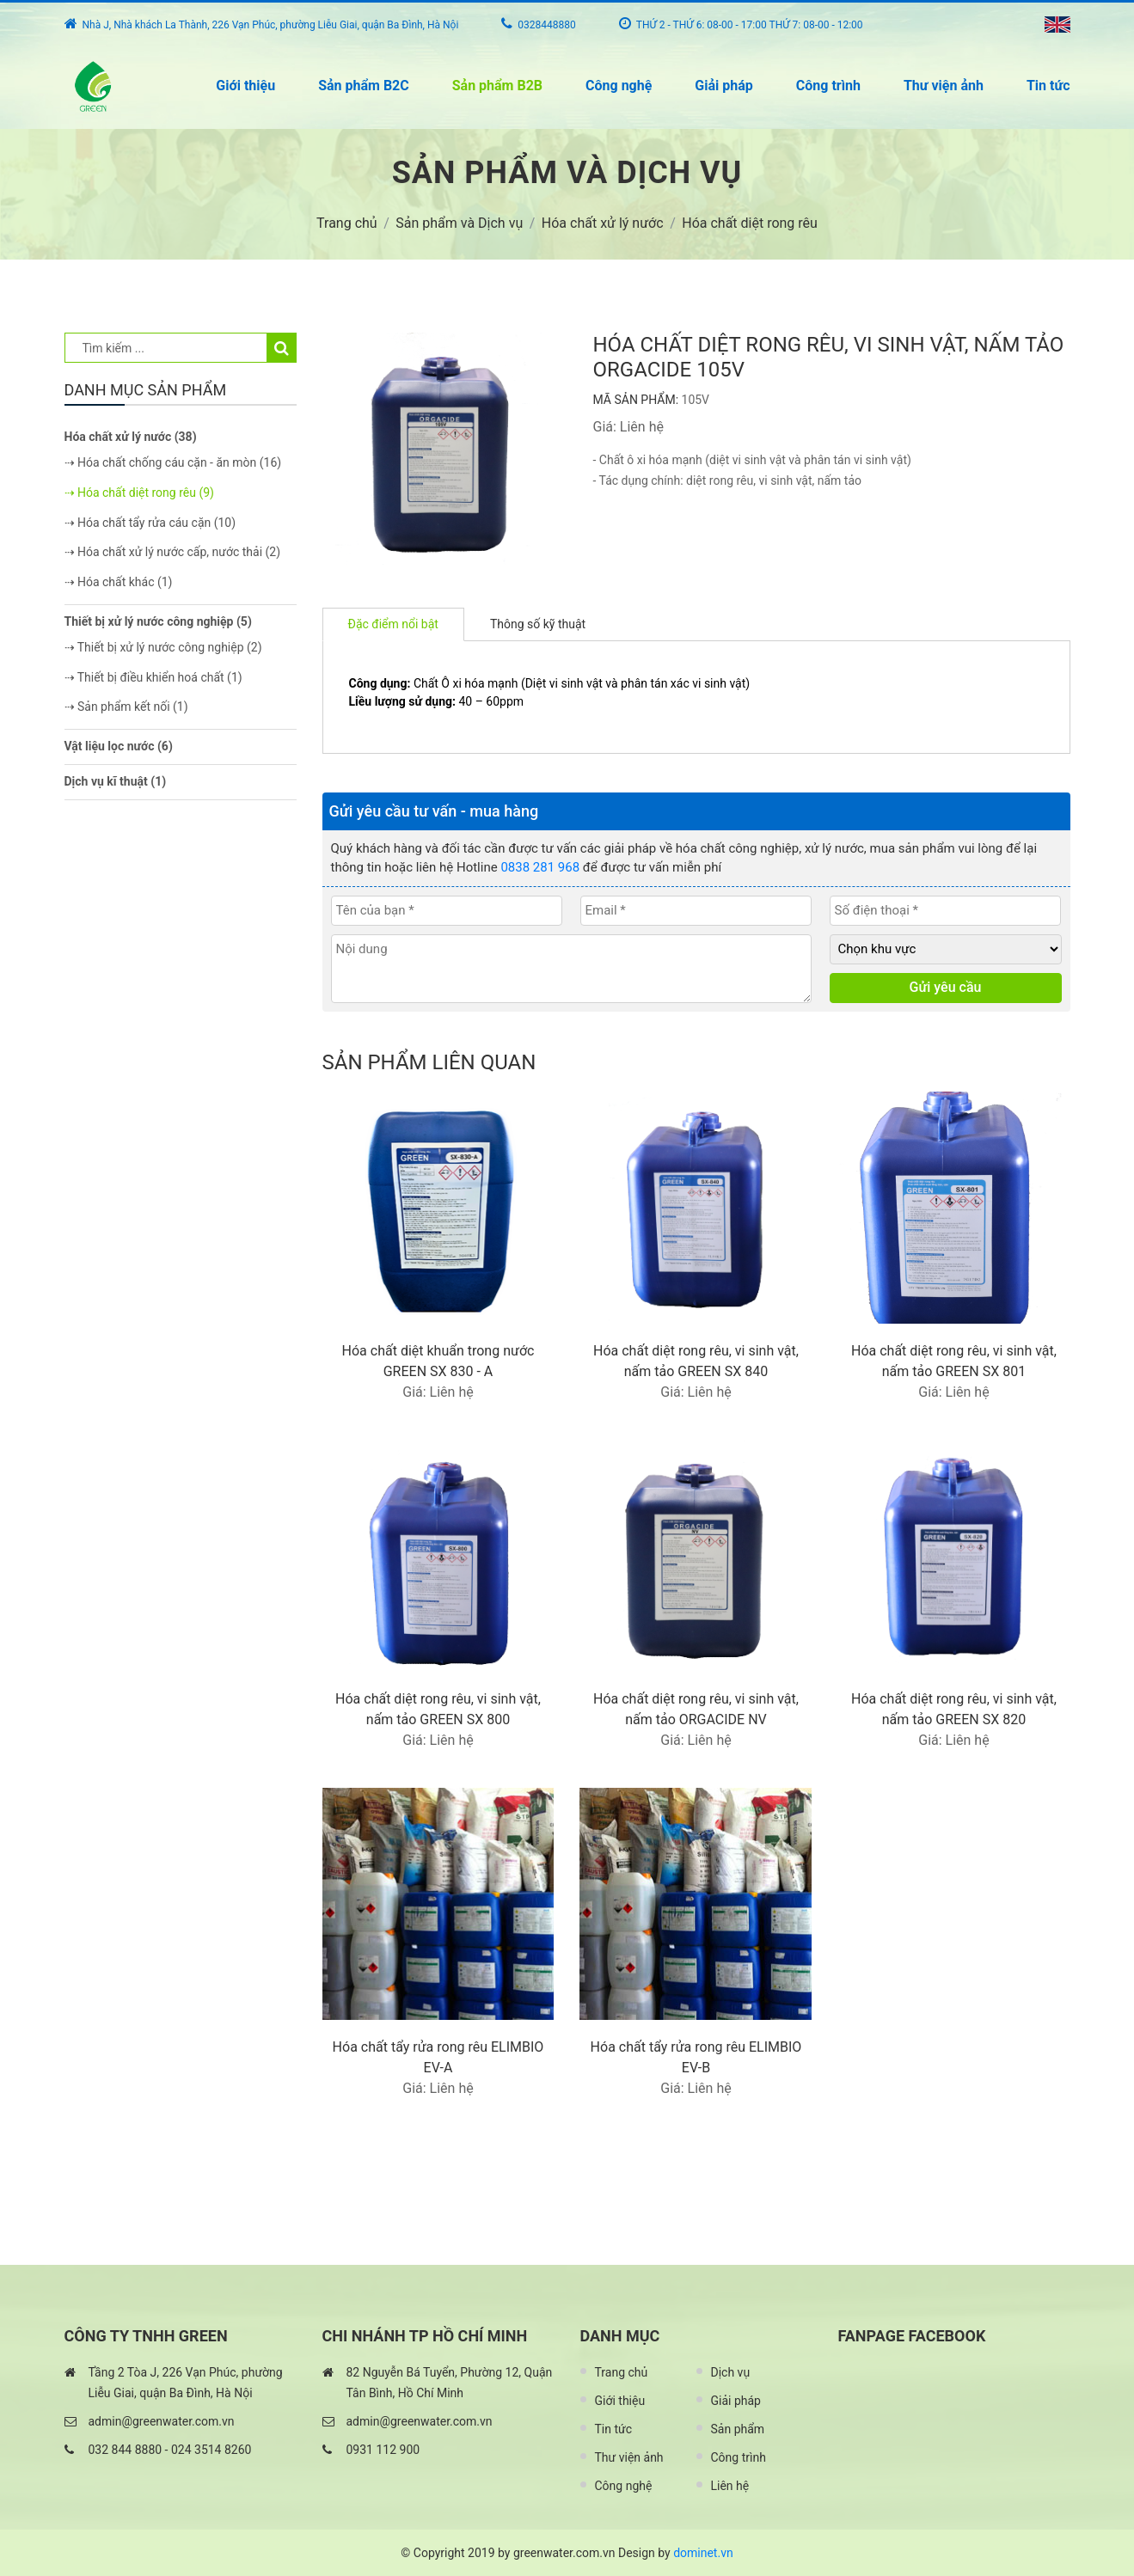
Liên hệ (730, 2486)
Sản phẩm (738, 2429)
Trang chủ (621, 2372)
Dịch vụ (731, 2372)
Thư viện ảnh (944, 85)
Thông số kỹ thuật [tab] (537, 624)
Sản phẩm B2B (497, 85)
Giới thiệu (245, 85)
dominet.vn (703, 2553)
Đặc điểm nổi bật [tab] (393, 624)
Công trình (828, 85)
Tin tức (1048, 85)
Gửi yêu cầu (946, 987)
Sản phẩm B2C (363, 85)
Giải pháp (723, 85)
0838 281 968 (539, 867)
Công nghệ (618, 85)
